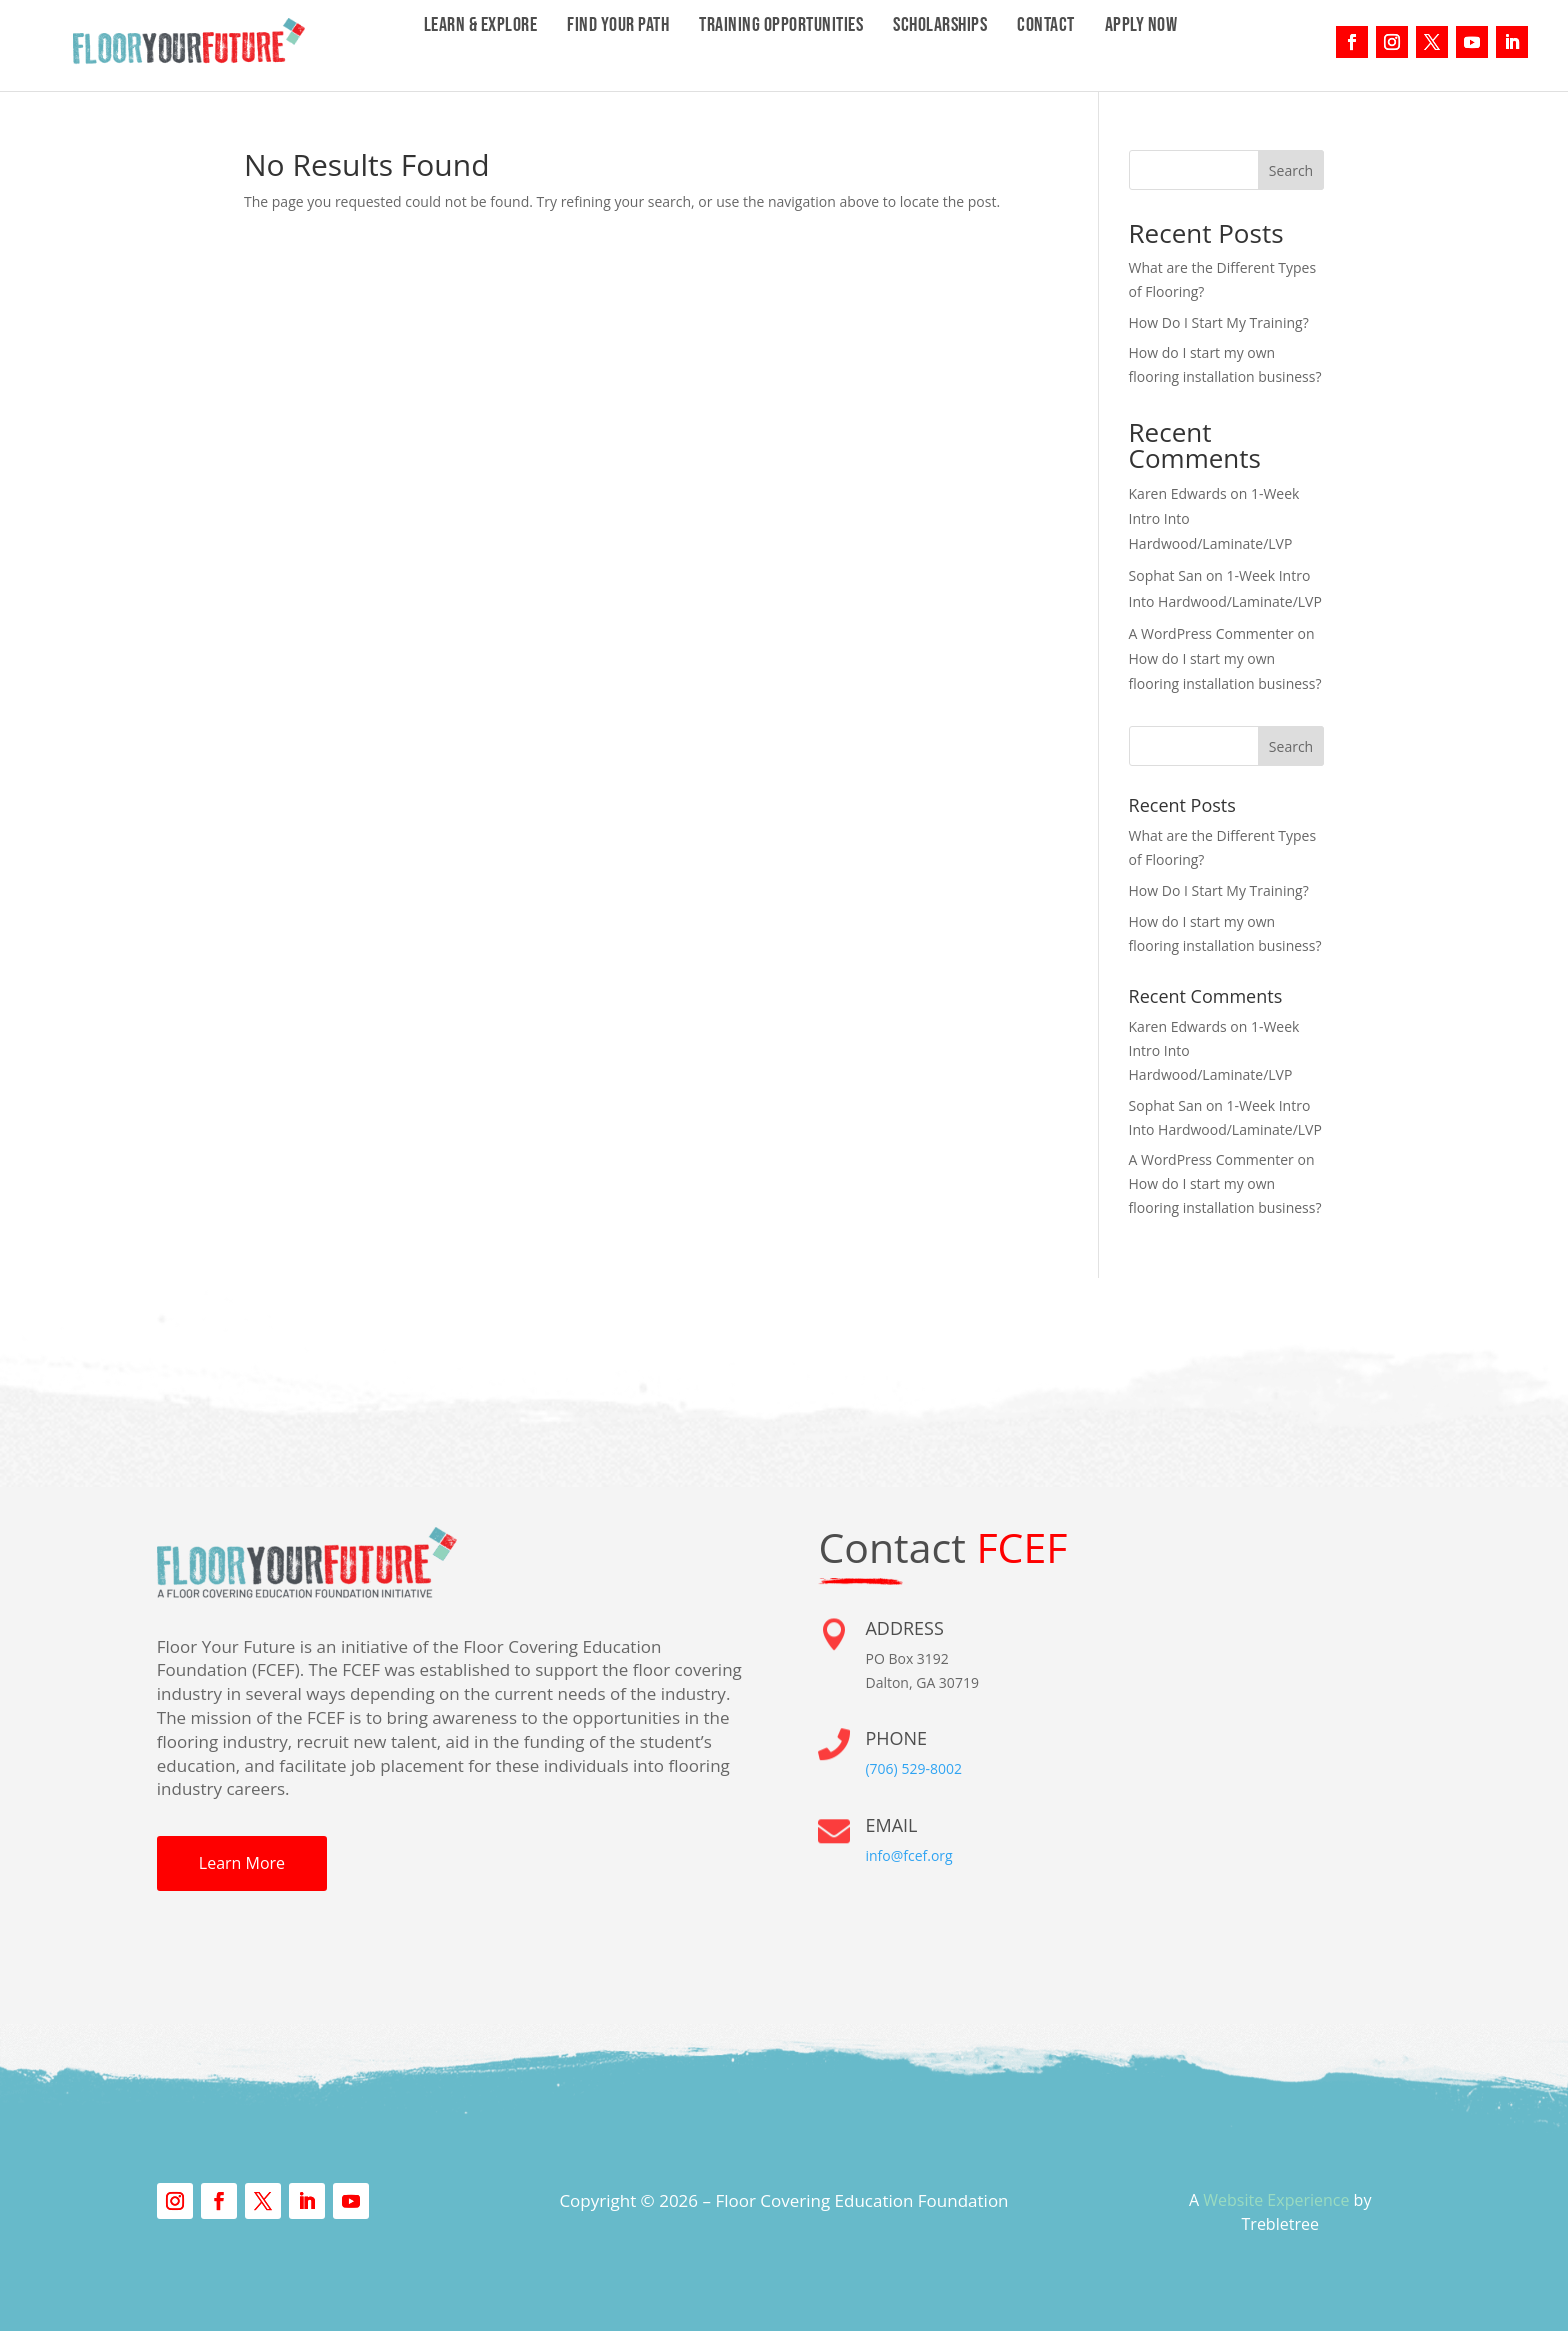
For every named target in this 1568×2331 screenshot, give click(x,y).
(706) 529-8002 (913, 1768)
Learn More (242, 1863)
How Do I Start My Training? (1219, 322)
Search (1291, 170)
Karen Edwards (1178, 493)
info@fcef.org (908, 1855)
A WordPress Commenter (1211, 633)
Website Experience (1276, 2200)
